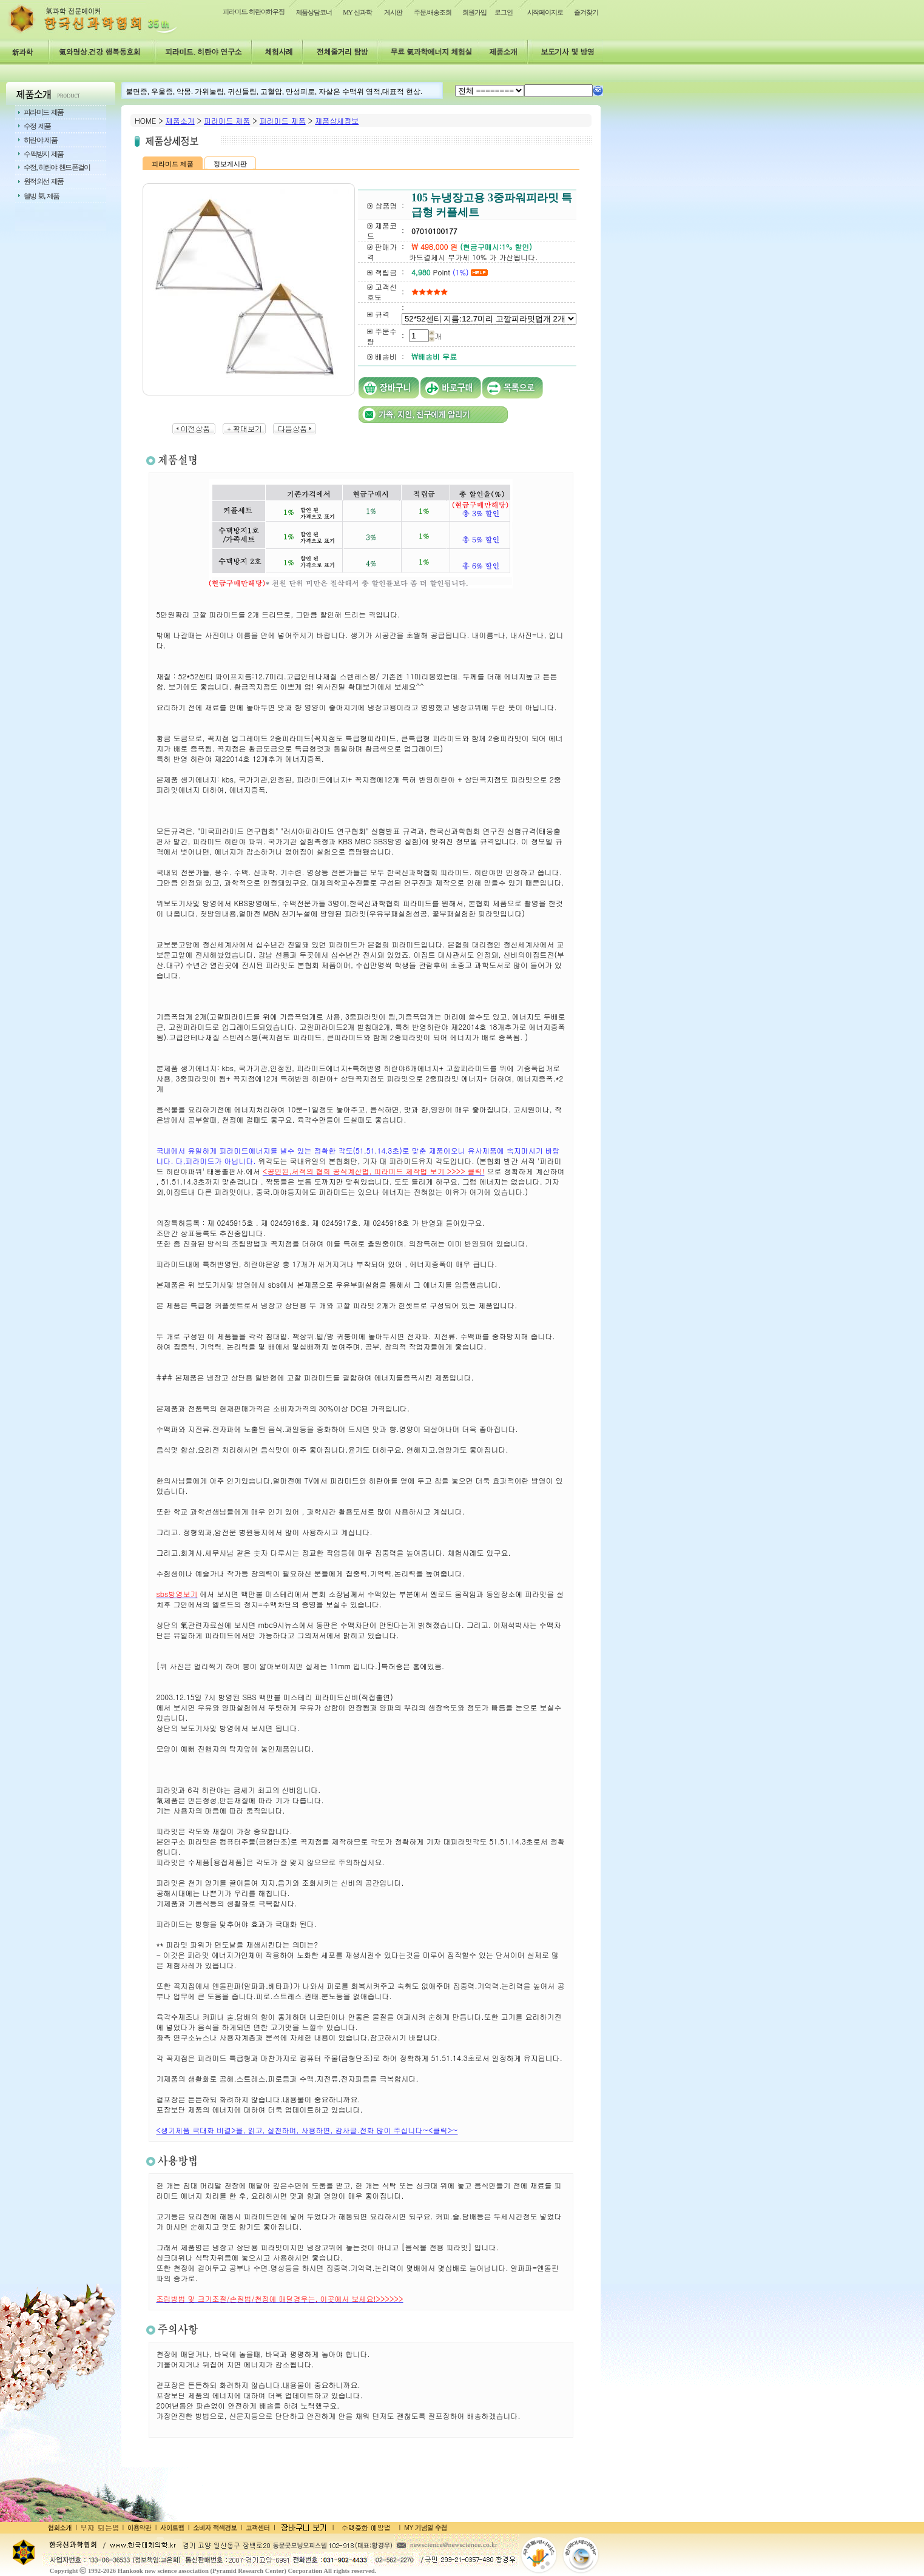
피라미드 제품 (227, 120)
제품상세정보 (337, 120)
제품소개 (180, 120)
